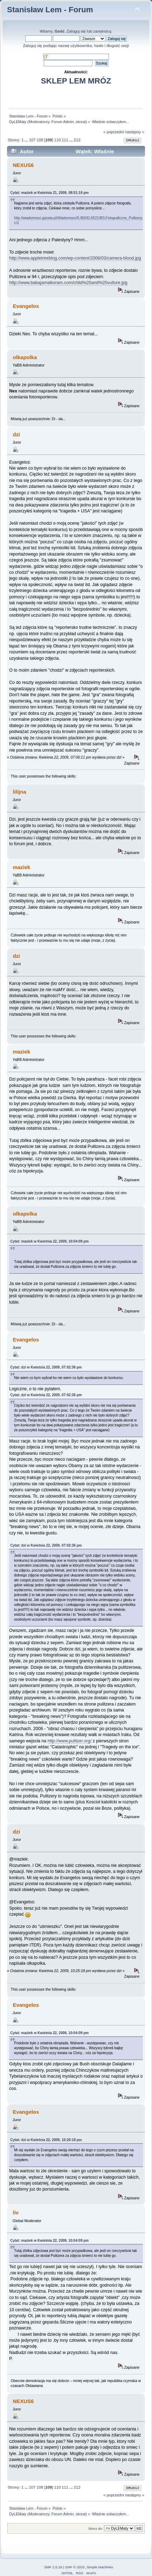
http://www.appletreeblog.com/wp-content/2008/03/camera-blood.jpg (75, 258)
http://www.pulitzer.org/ (69, 1740)
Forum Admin (62, 122)
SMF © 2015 (75, 2567)
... (27, 140)
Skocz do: (95, 2528)
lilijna (19, 792)
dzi (16, 434)
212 (77, 140)
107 (32, 140)
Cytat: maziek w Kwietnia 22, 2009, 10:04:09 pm (49, 1241)
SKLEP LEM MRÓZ (76, 80)
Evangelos (26, 306)
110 (57, 140)
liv (16, 2212)
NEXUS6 (23, 165)
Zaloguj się (76, 31)
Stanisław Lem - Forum (50, 9)
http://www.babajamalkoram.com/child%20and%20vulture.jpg (68, 282)
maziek (21, 867)
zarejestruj (102, 31)
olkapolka (25, 357)
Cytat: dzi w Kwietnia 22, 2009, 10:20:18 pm (46, 2140)
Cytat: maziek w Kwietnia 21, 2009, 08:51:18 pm (49, 193)
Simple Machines (100, 2567)
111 (65, 140)
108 (40, 140)
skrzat (80, 122)
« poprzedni (113, 132)
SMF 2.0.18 (53, 2567)
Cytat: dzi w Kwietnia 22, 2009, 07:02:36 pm (46, 1367)
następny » (134, 132)
